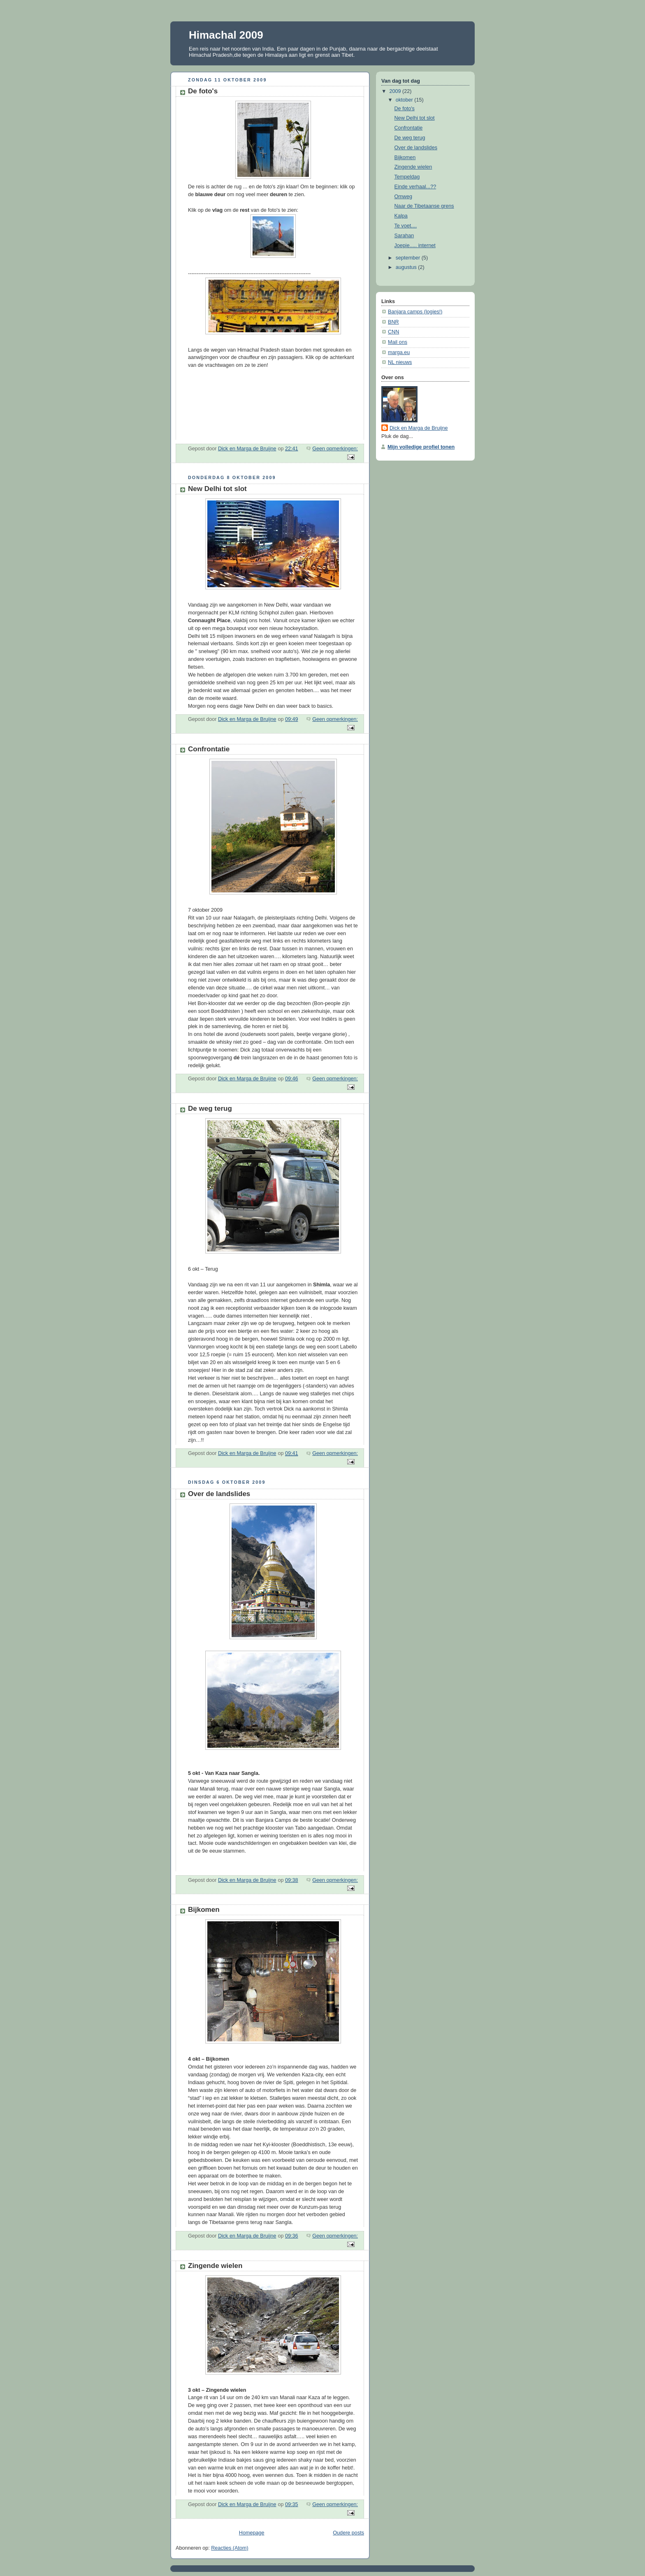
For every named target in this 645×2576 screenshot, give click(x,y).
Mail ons (397, 342)
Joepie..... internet (415, 245)
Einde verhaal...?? (415, 187)
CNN (393, 332)
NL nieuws (400, 362)
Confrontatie (209, 749)
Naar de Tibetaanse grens (424, 206)
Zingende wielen (215, 2266)
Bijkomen (204, 1909)
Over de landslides (219, 1494)
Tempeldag (407, 177)
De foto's (203, 91)
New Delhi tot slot (217, 489)
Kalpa (401, 216)
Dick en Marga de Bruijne (419, 428)
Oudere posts (348, 2533)
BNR (393, 322)
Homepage (251, 2533)
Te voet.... (405, 226)
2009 (396, 91)
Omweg (403, 196)
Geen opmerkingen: (335, 449)
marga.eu (399, 352)
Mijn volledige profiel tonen (421, 447)
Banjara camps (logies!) (415, 312)
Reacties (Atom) (229, 2548)
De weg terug (210, 1108)
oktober (405, 100)
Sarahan (404, 236)
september (409, 258)
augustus (407, 267)
